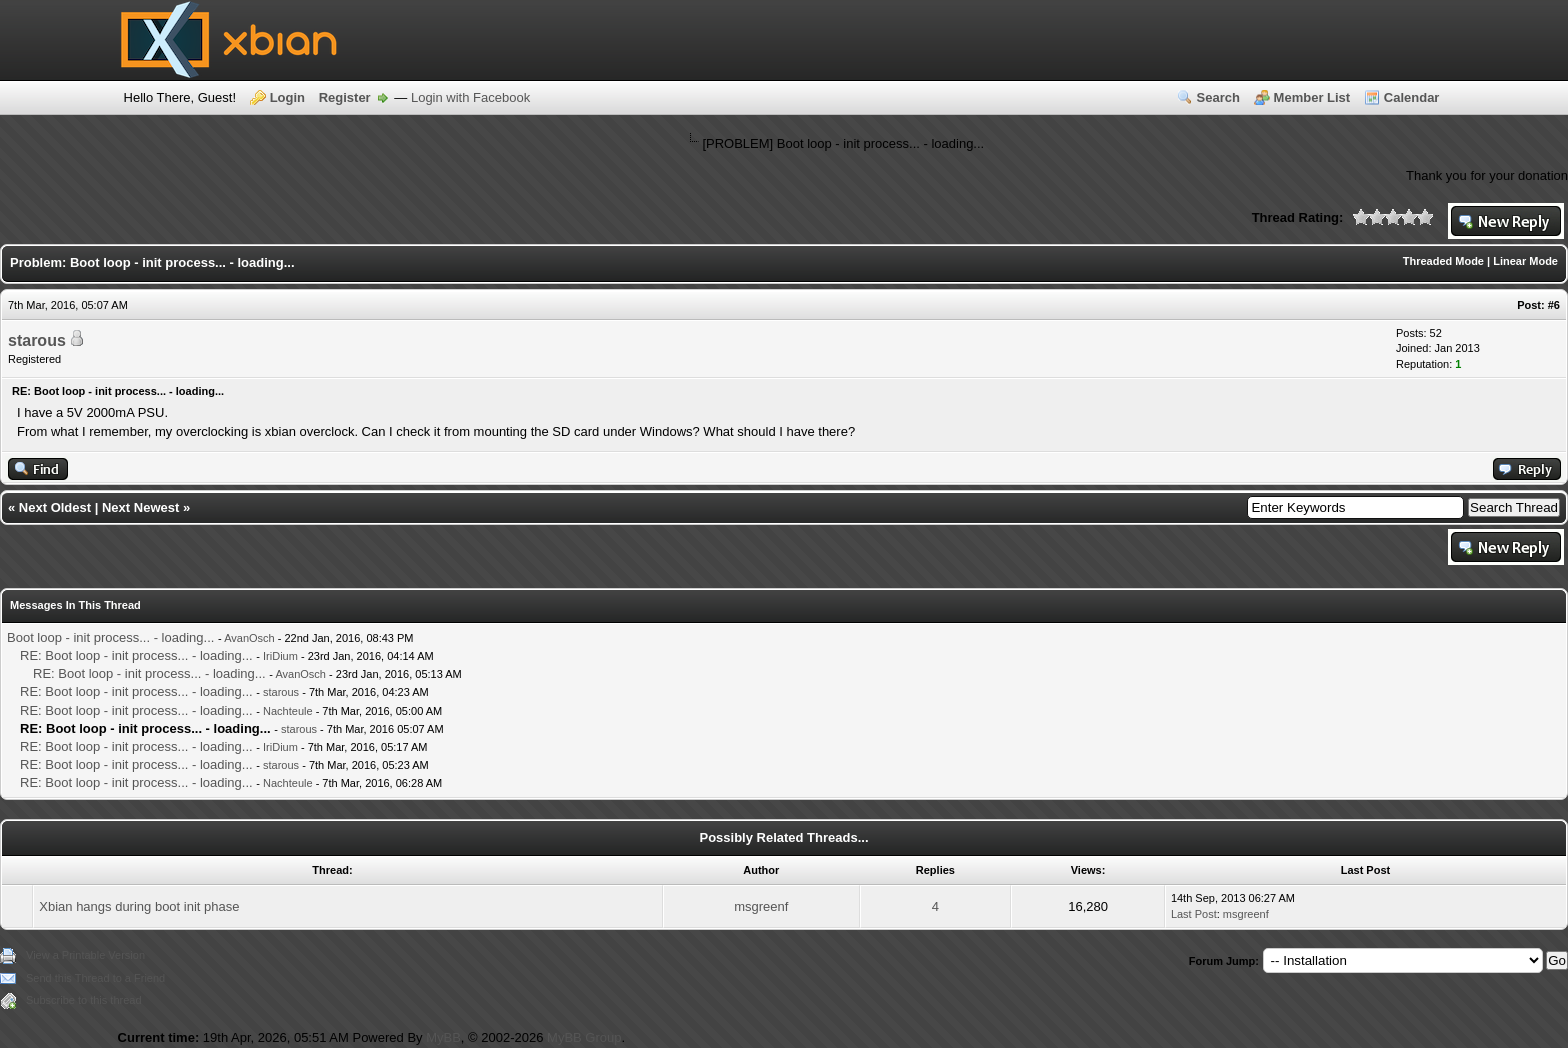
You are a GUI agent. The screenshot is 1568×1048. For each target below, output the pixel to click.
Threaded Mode (1443, 261)
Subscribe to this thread (84, 1000)
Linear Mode (1525, 261)
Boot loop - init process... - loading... (110, 637)
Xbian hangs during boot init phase (139, 906)
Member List (1312, 97)
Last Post (1194, 914)
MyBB (443, 1037)
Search (1218, 97)
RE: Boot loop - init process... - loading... (136, 655)
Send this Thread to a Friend (95, 978)
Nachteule (288, 711)
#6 (1554, 305)
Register (345, 97)
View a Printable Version (85, 955)
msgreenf (761, 906)
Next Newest (140, 507)
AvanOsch (249, 638)
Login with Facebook (470, 97)
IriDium (280, 656)
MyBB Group (584, 1037)
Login (287, 97)
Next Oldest (55, 507)
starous (37, 340)
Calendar (1412, 97)
